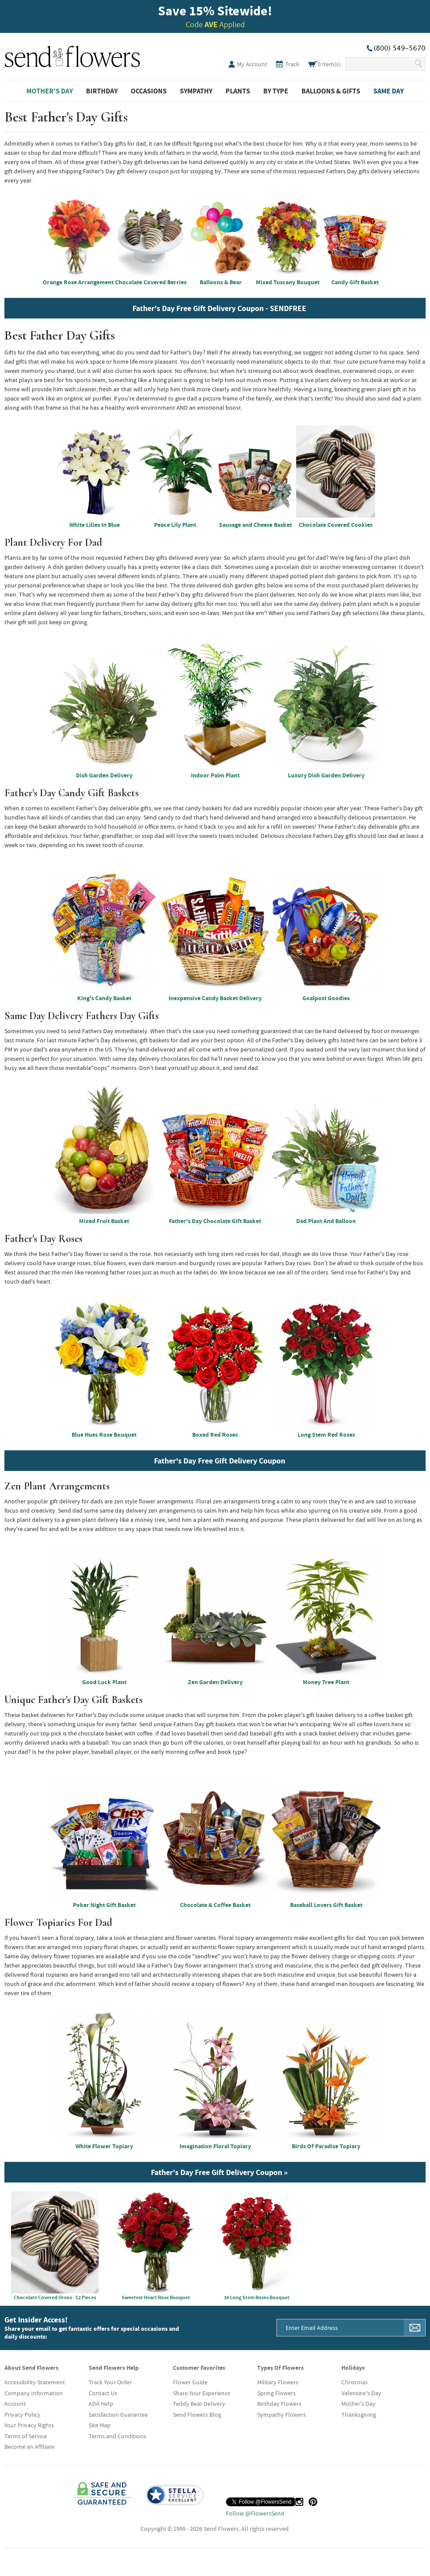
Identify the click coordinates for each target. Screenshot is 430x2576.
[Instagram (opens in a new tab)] (299, 2501)
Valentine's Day (361, 2393)
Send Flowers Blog (197, 2415)
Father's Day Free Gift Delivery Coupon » (219, 2172)
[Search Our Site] (379, 63)
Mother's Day (49, 90)
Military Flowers (277, 2382)
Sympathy (196, 90)
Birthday (102, 90)
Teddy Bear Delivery (199, 2404)
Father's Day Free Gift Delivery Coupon (219, 1461)
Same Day (388, 90)
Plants (238, 90)
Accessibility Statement (34, 2382)
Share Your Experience (201, 2393)
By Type (275, 90)
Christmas (354, 2382)
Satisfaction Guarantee (118, 2415)
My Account (252, 64)
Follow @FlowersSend (255, 2513)
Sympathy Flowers (281, 2415)
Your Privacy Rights (29, 2425)
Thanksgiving (358, 2415)
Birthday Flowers (279, 2404)
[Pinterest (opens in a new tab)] (312, 2501)
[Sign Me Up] (415, 2327)
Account (15, 2404)
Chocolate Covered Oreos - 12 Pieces (55, 2246)
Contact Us (103, 2393)
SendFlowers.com (72, 55)
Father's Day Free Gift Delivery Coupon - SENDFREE (219, 308)
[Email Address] (340, 2327)
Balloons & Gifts (330, 90)
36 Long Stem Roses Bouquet (257, 2246)
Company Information (33, 2393)
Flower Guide (190, 2382)
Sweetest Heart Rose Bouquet (156, 2246)
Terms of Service (25, 2436)
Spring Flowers (276, 2393)
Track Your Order (110, 2382)
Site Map (100, 2425)
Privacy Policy (22, 2415)
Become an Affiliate (29, 2447)
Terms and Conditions (117, 2436)
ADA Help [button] (101, 2404)
